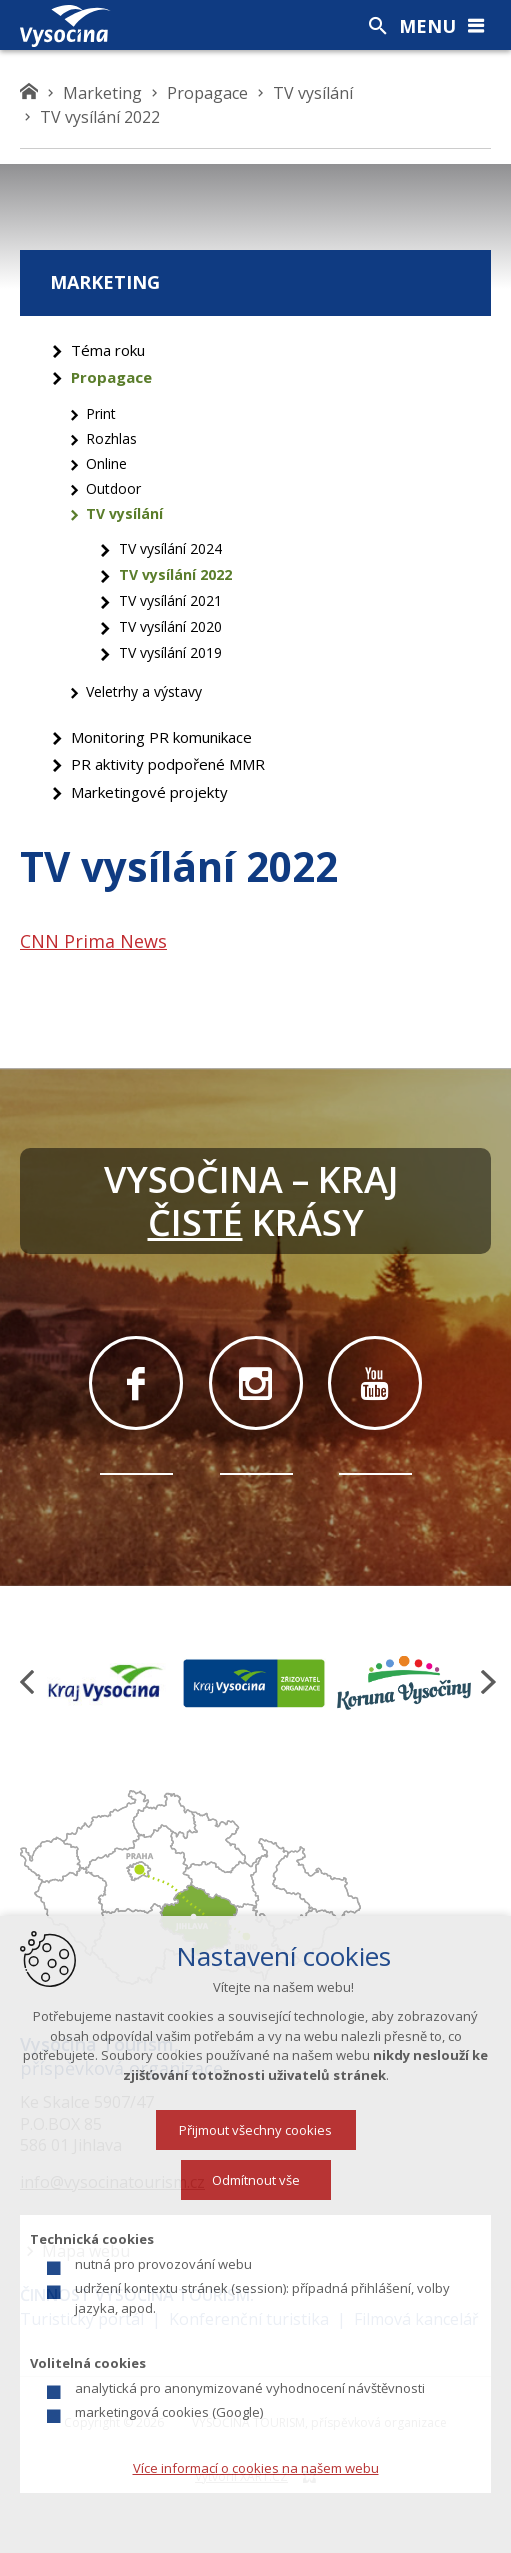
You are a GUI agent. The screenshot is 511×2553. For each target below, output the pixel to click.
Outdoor (113, 488)
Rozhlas (111, 438)
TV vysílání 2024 (170, 548)
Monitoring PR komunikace (161, 737)
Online (106, 463)
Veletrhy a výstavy (144, 691)
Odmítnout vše (256, 2180)
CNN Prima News (93, 941)
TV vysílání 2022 (175, 574)
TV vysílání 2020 (170, 626)
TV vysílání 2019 (170, 652)
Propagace (111, 377)
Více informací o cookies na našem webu (256, 2468)
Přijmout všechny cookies (255, 2130)
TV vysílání (124, 513)
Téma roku (108, 350)
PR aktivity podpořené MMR (168, 764)
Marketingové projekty (149, 792)
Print (101, 413)
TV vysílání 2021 (170, 600)
